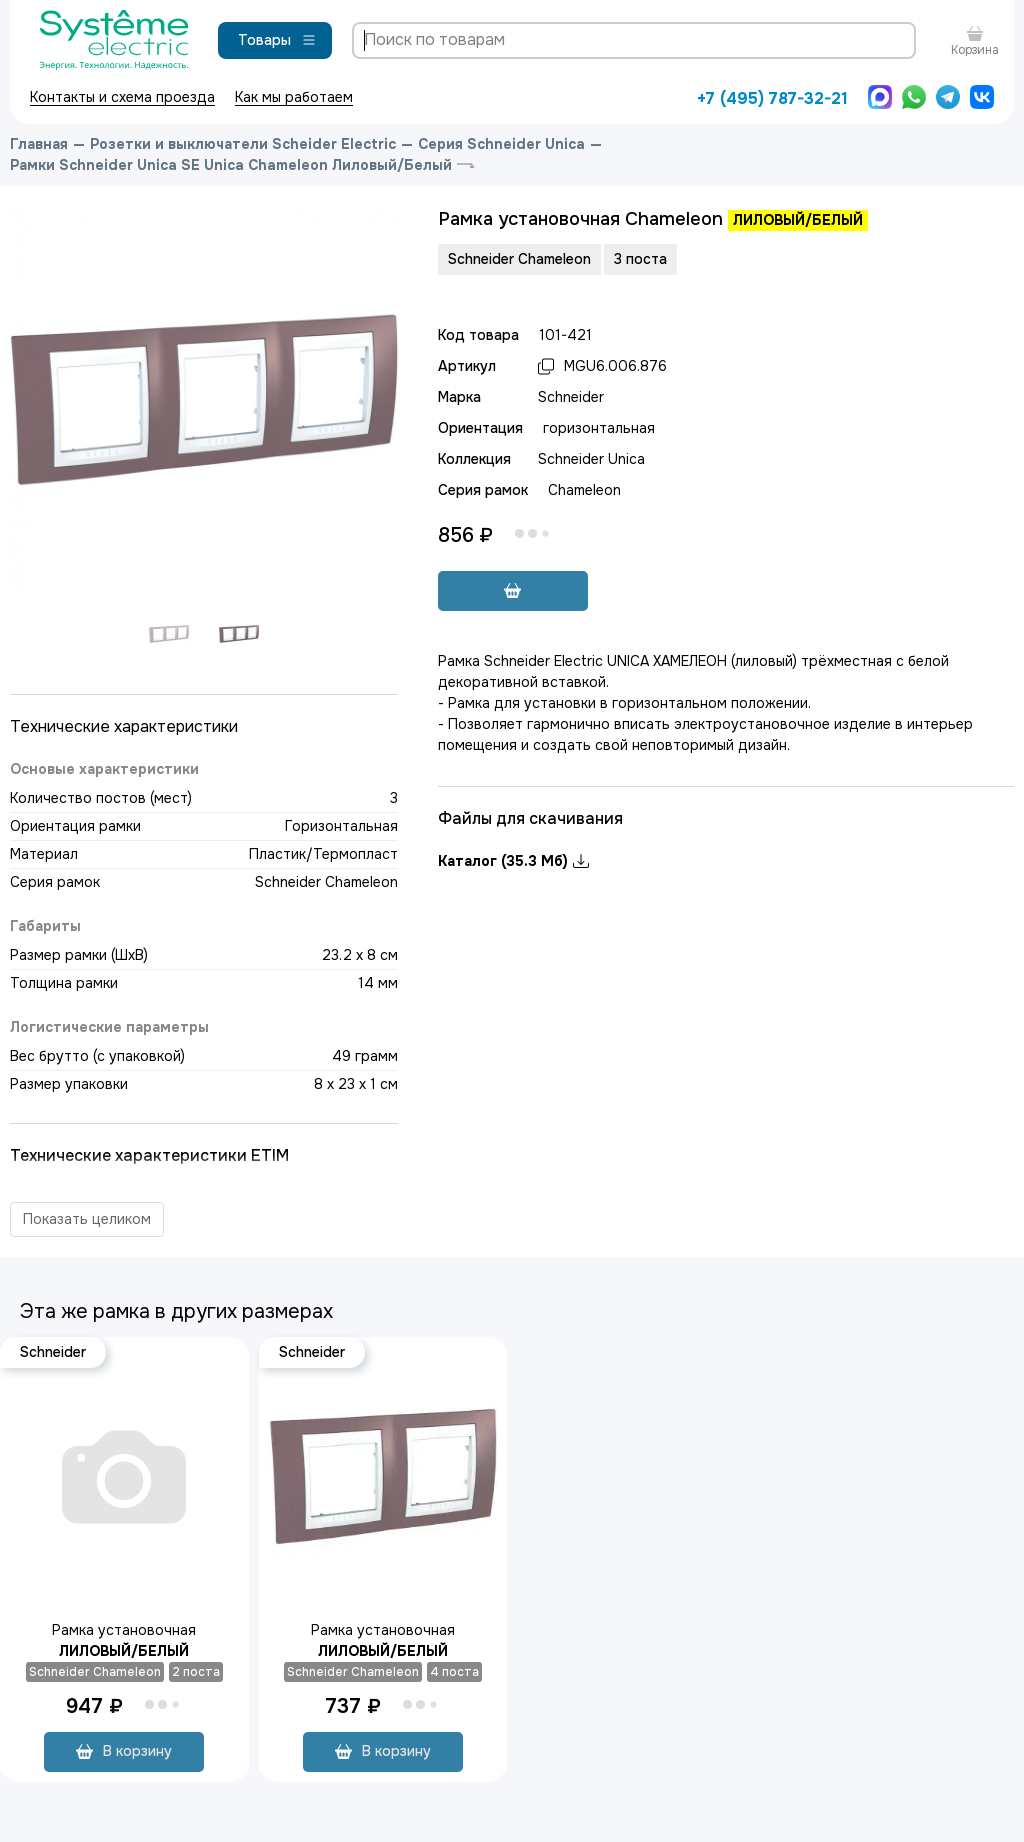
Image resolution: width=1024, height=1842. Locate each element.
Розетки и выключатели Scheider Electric (243, 144)
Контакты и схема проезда (122, 97)
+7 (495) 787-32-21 (772, 98)
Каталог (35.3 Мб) (513, 861)
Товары (277, 40)
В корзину (124, 1751)
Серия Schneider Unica (501, 144)
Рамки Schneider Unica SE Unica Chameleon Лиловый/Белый (231, 165)
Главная (39, 144)
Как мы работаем (294, 97)
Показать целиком (87, 1219)
